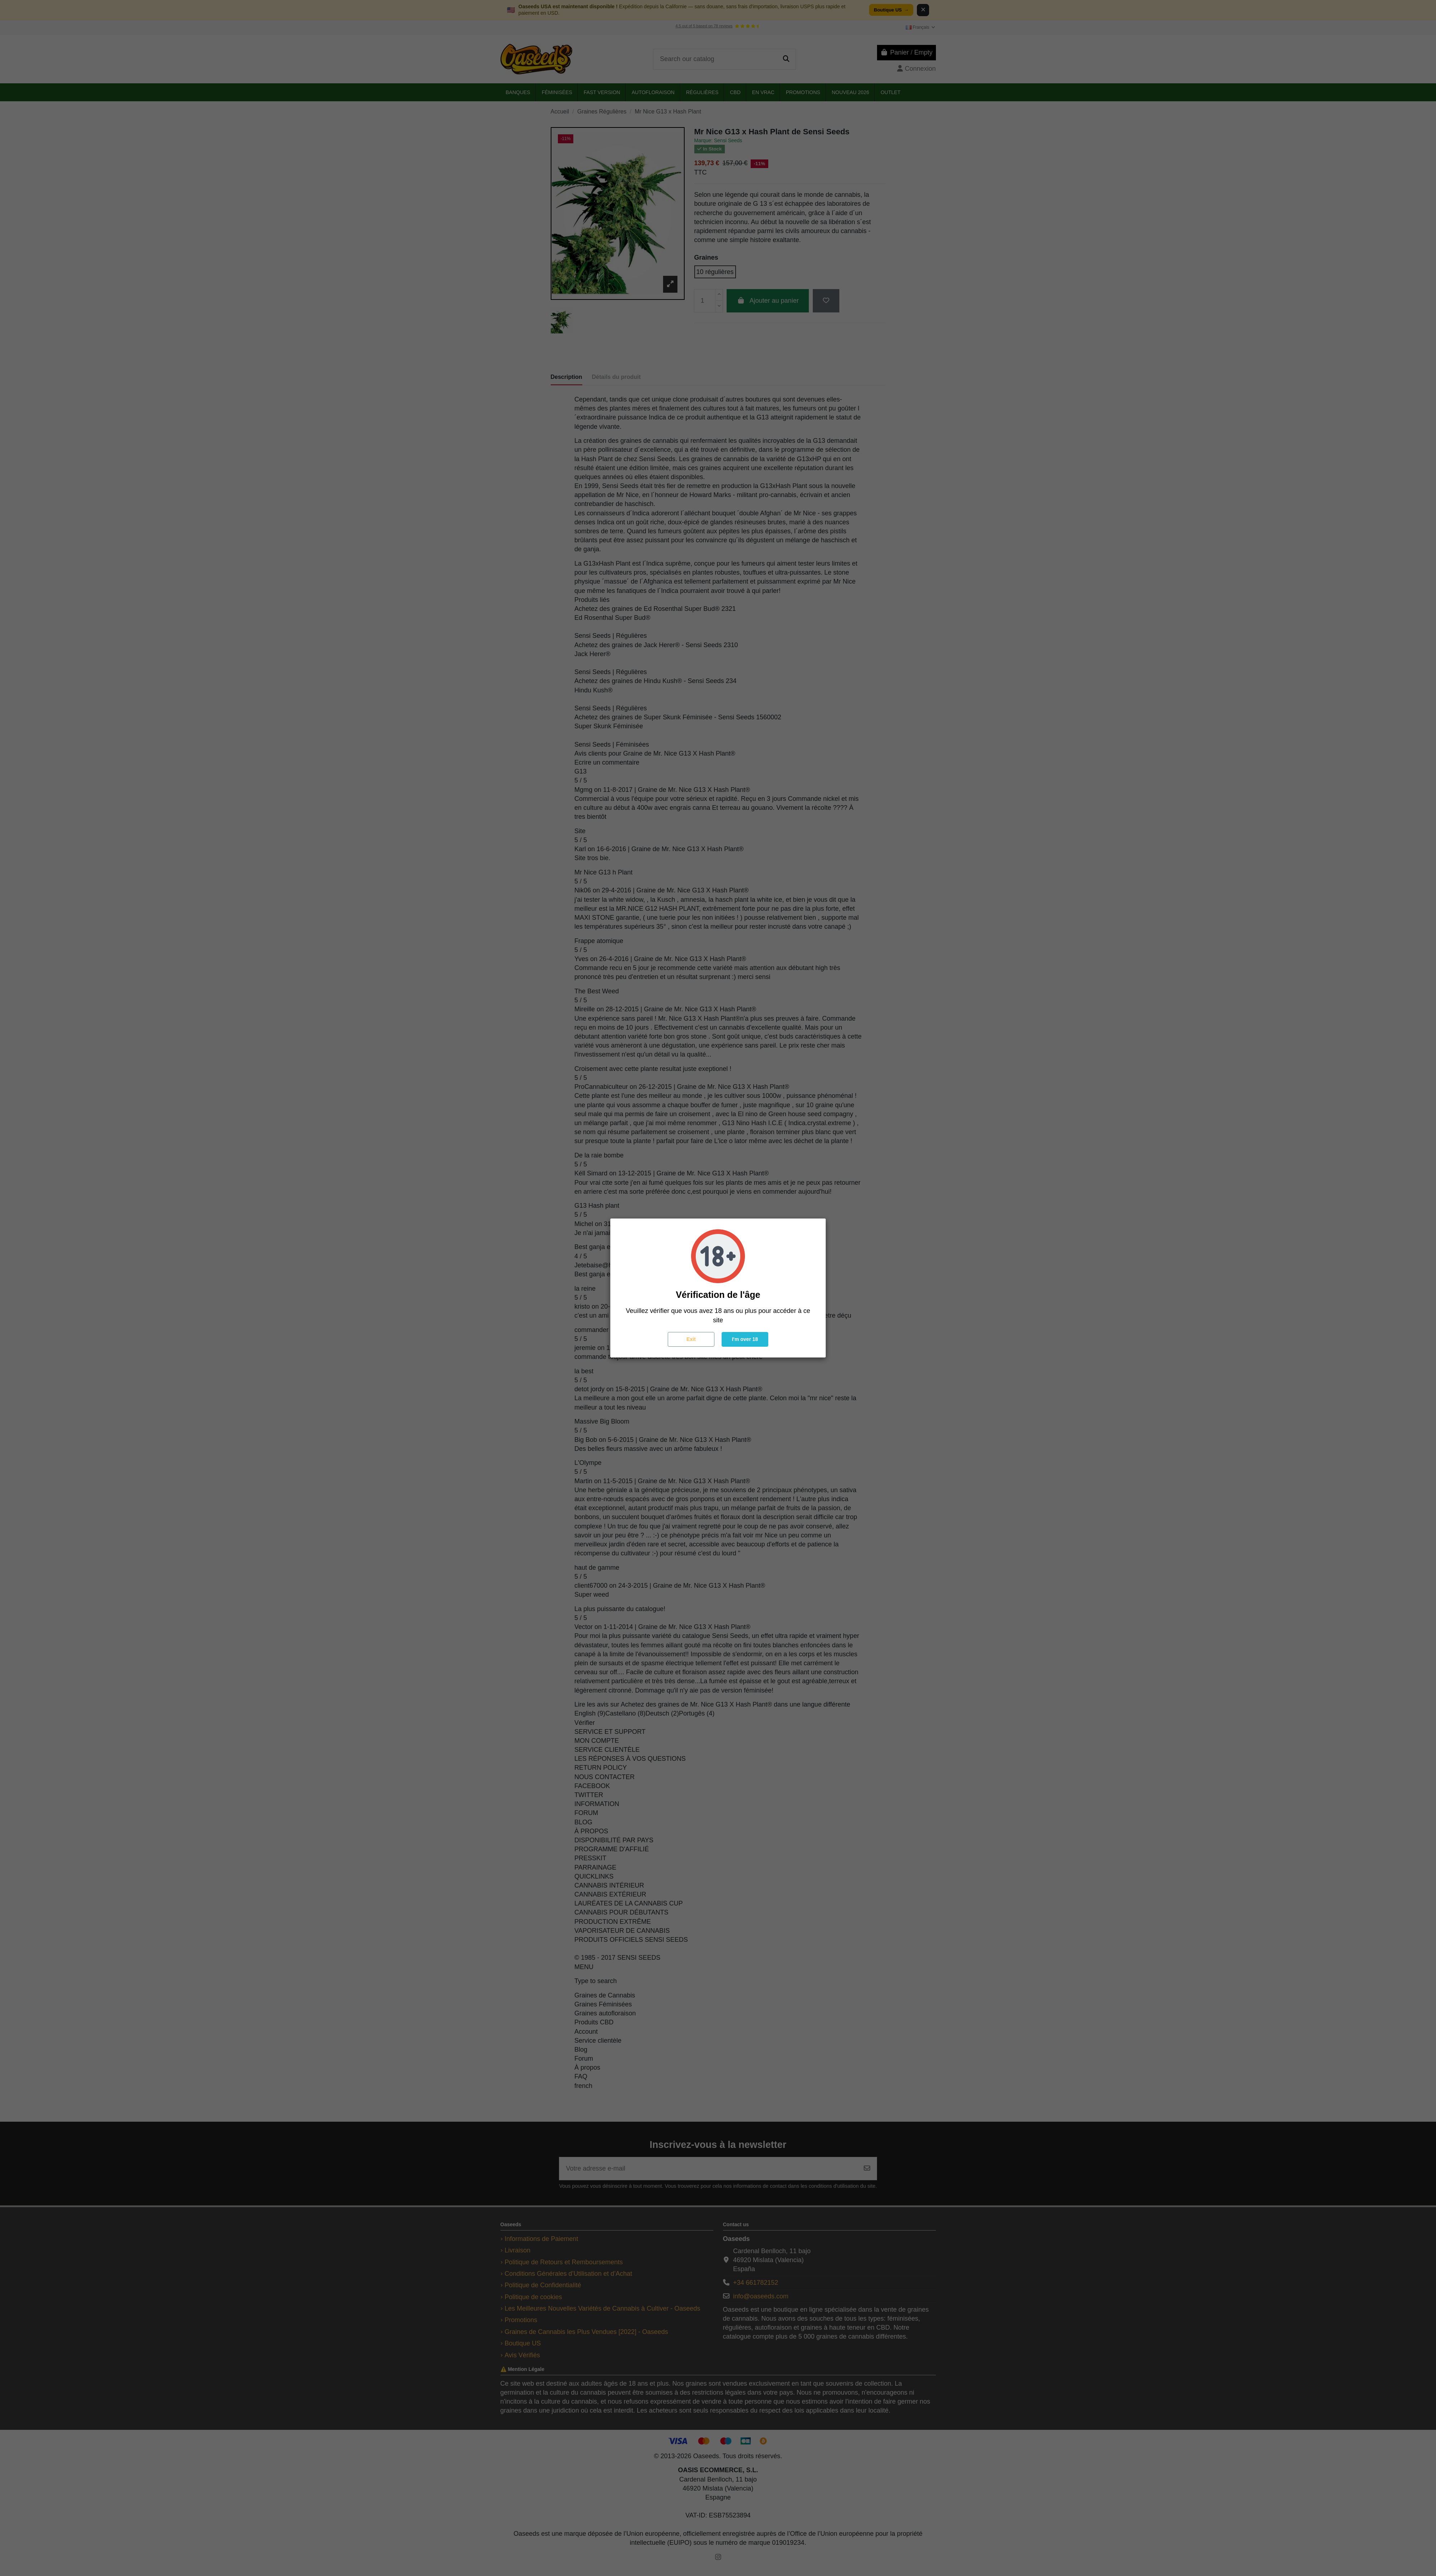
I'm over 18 (745, 1339)
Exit (691, 1339)
